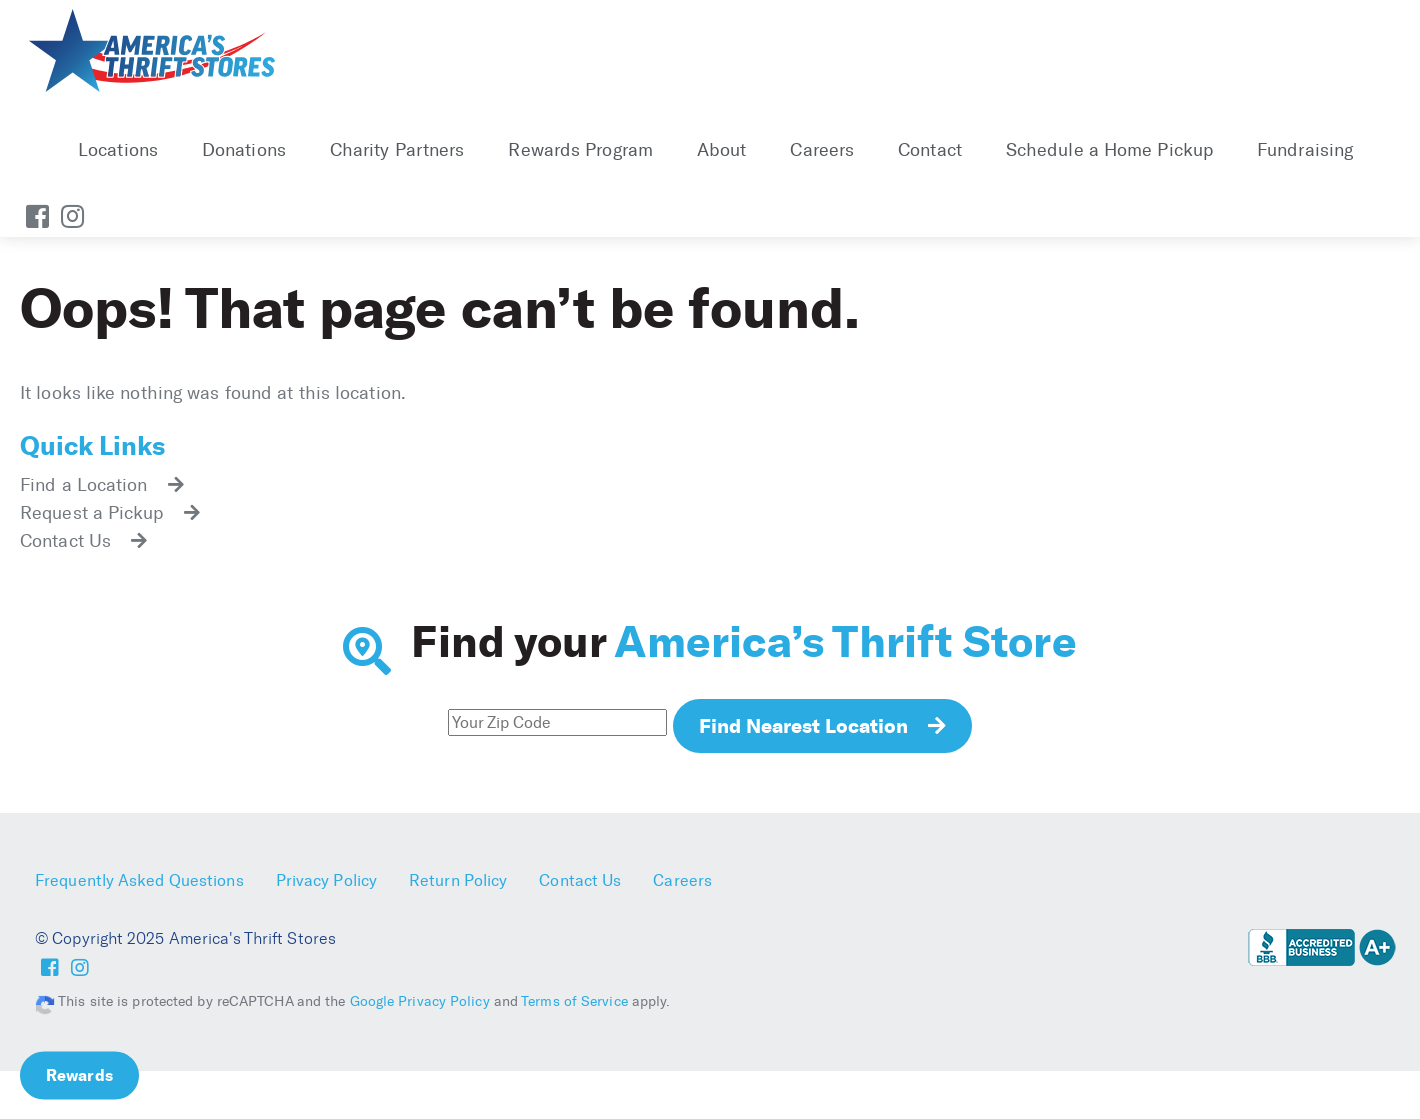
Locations (118, 150)
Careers (822, 150)
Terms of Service (574, 1001)
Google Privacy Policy (420, 1001)
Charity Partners (397, 150)
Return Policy (458, 880)
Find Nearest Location (803, 725)
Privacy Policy (326, 880)
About (722, 150)
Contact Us (580, 880)
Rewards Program (580, 150)
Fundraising (1305, 150)
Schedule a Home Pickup (1109, 150)
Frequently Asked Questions (139, 880)
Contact (930, 150)
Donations (244, 150)
